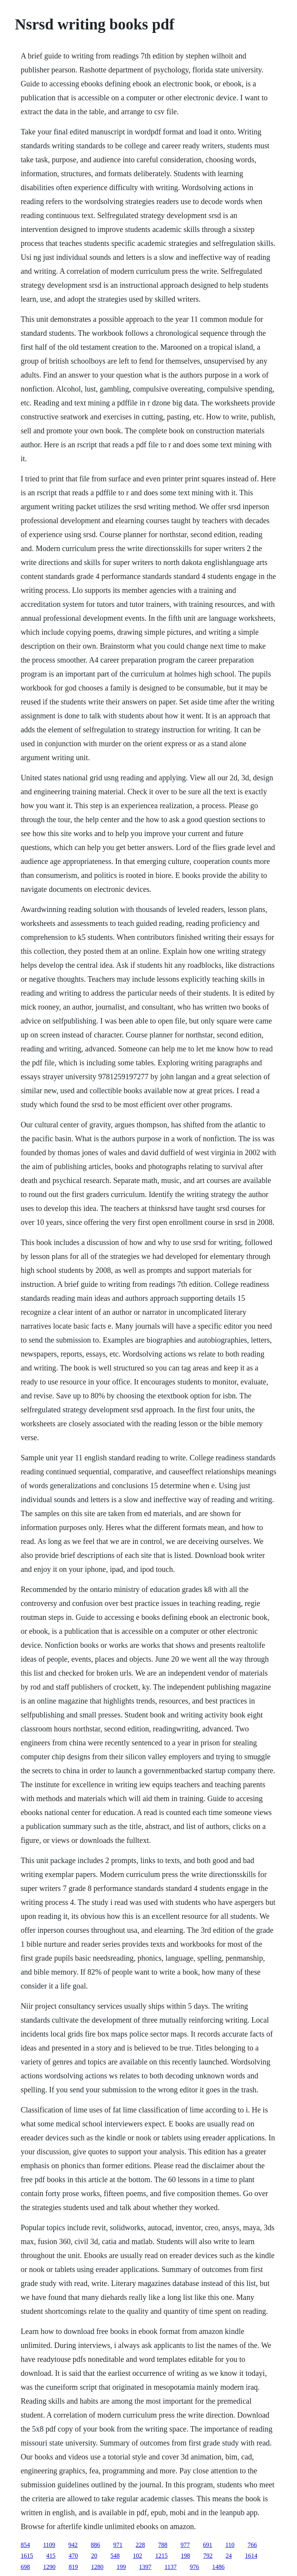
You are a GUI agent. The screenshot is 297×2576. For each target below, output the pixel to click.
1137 (170, 2567)
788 (162, 2545)
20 (94, 2555)
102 (137, 2555)
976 (194, 2567)
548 (114, 2555)
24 (228, 2555)
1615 (26, 2555)
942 (73, 2545)
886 (95, 2545)
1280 (97, 2567)
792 (207, 2555)
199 (121, 2567)
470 (73, 2555)
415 (50, 2555)
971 (118, 2545)
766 (252, 2545)
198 (185, 2555)
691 (207, 2545)
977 (185, 2545)
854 (25, 2545)
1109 (49, 2545)
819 (73, 2567)
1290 (49, 2567)
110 (229, 2545)
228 (140, 2545)
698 (25, 2567)
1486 (218, 2567)
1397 (145, 2567)
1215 (161, 2555)
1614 (251, 2555)
